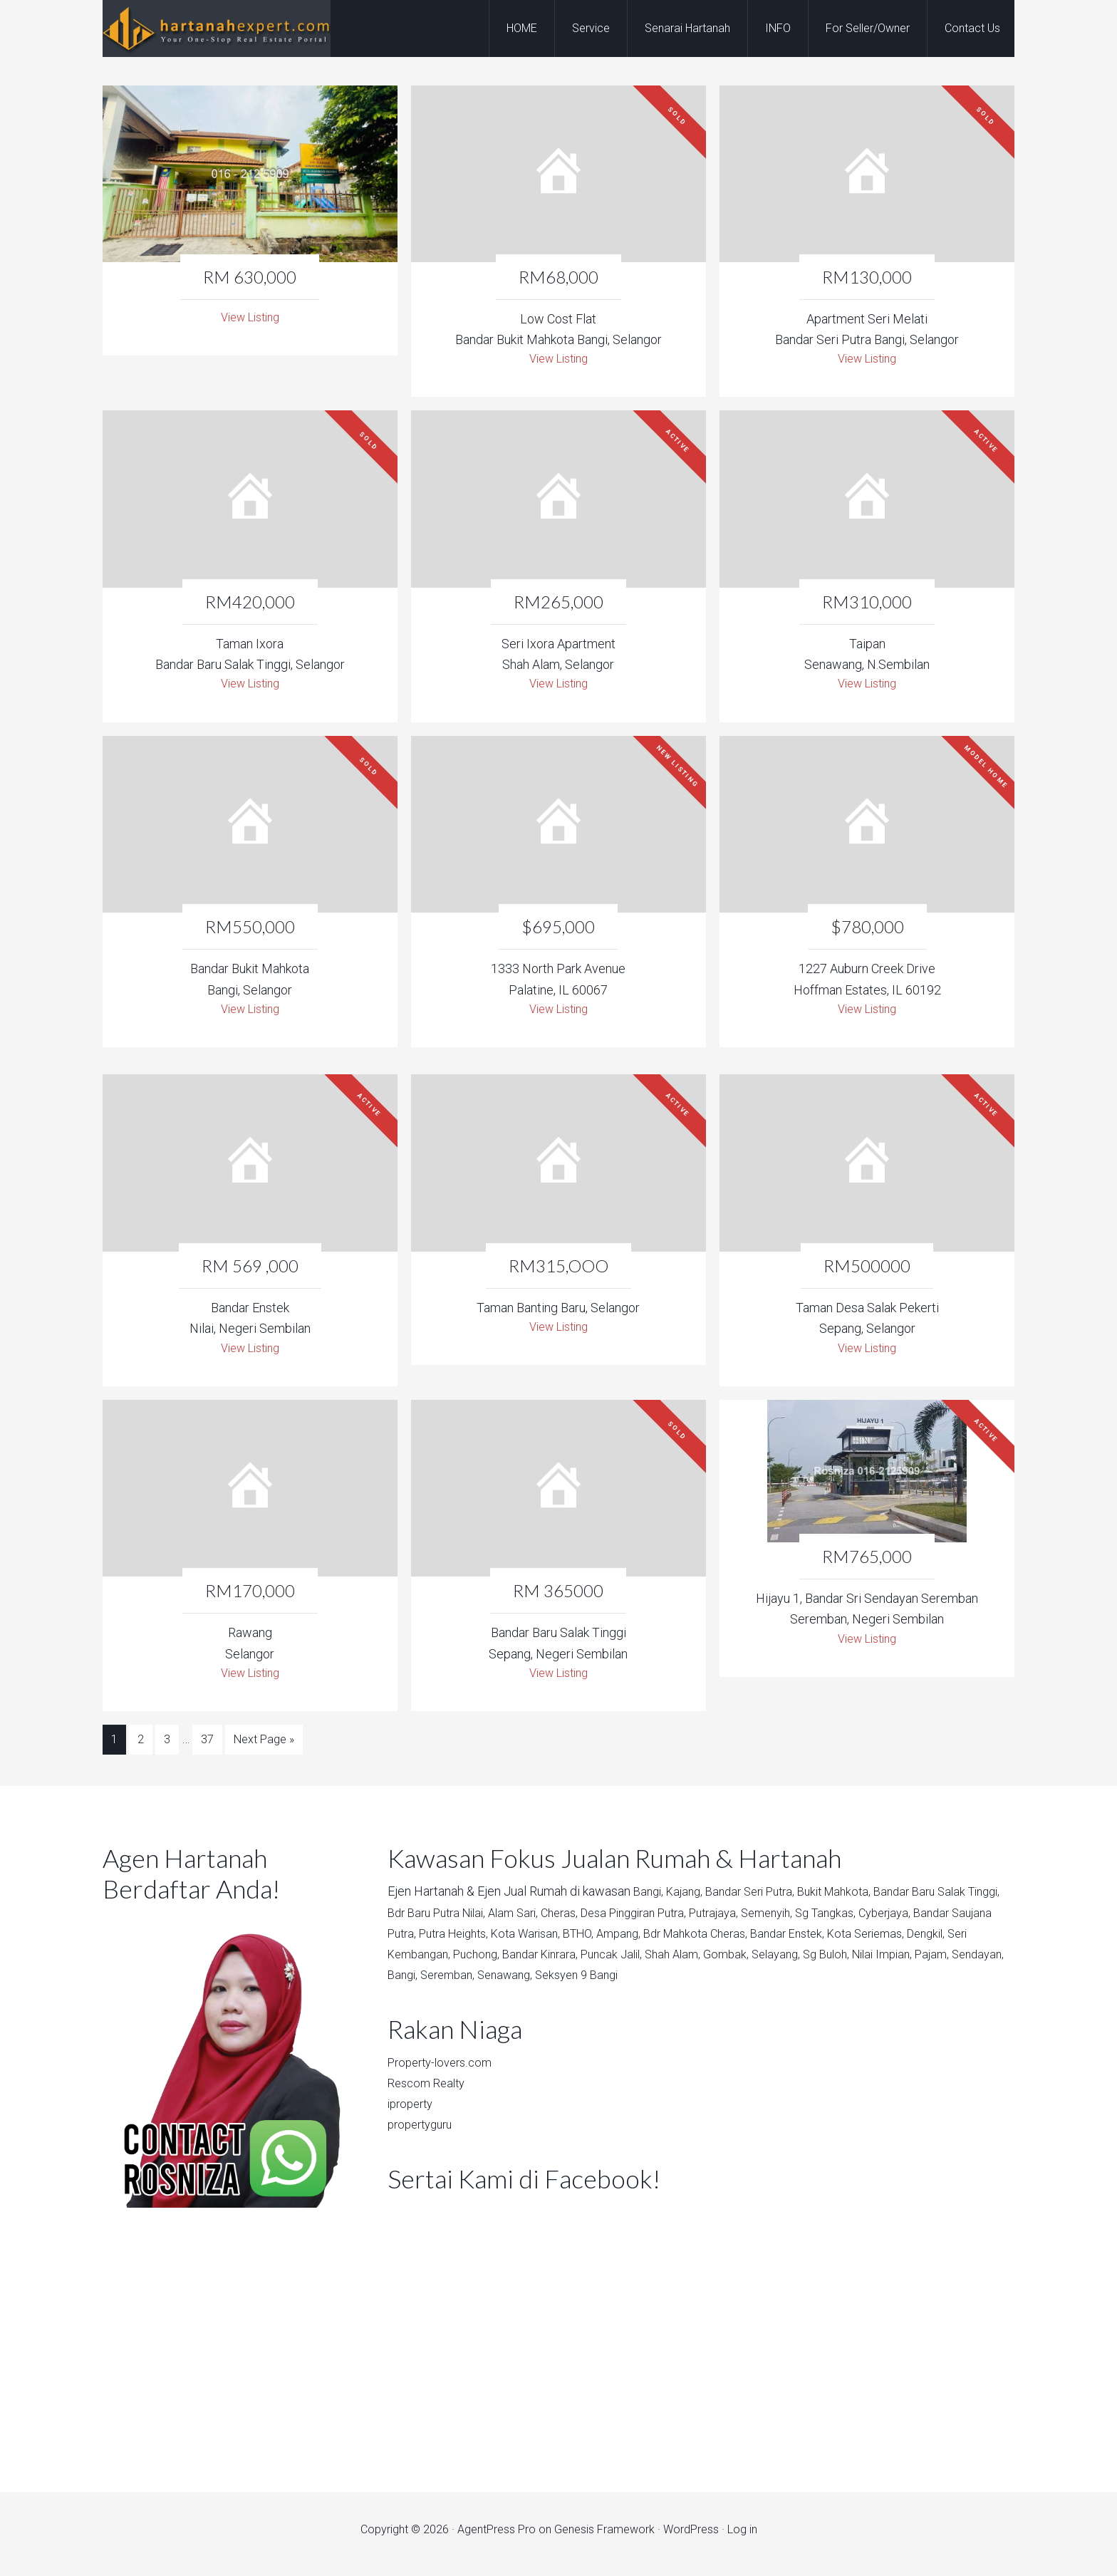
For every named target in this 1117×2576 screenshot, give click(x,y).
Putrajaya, (787, 1920)
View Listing (250, 318)
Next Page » (264, 1750)
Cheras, (616, 1920)
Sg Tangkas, (909, 1920)
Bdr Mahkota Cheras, (814, 1940)
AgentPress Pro (496, 2538)
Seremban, (656, 1982)
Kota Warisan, (628, 1940)
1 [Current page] (114, 1750)
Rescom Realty (430, 2091)
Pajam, (510, 1982)
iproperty (413, 2111)
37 (207, 1750)
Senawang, (719, 1982)
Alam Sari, (566, 1920)
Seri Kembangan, (537, 1962)
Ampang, (730, 1940)
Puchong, (612, 1962)
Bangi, (649, 1899)
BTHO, (686, 1940)
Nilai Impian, (456, 1982)
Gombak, (884, 1962)
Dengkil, (466, 1962)
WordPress (691, 2538)
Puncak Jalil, (760, 1962)
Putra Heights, (548, 1940)
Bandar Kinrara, (682, 1962)
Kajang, (689, 1899)
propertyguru (423, 2132)
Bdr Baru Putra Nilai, (481, 1920)
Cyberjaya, (973, 1920)
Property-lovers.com (445, 2069)
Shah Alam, (827, 1962)
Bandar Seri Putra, (761, 1899)
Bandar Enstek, (913, 1940)
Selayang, (936, 1962)
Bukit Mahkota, (853, 1899)
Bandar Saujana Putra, (447, 1940)
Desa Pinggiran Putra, (698, 1920)
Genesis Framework (604, 2538)
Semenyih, (845, 1920)
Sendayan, (560, 1982)
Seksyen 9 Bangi (797, 1982)
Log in (742, 2538)
